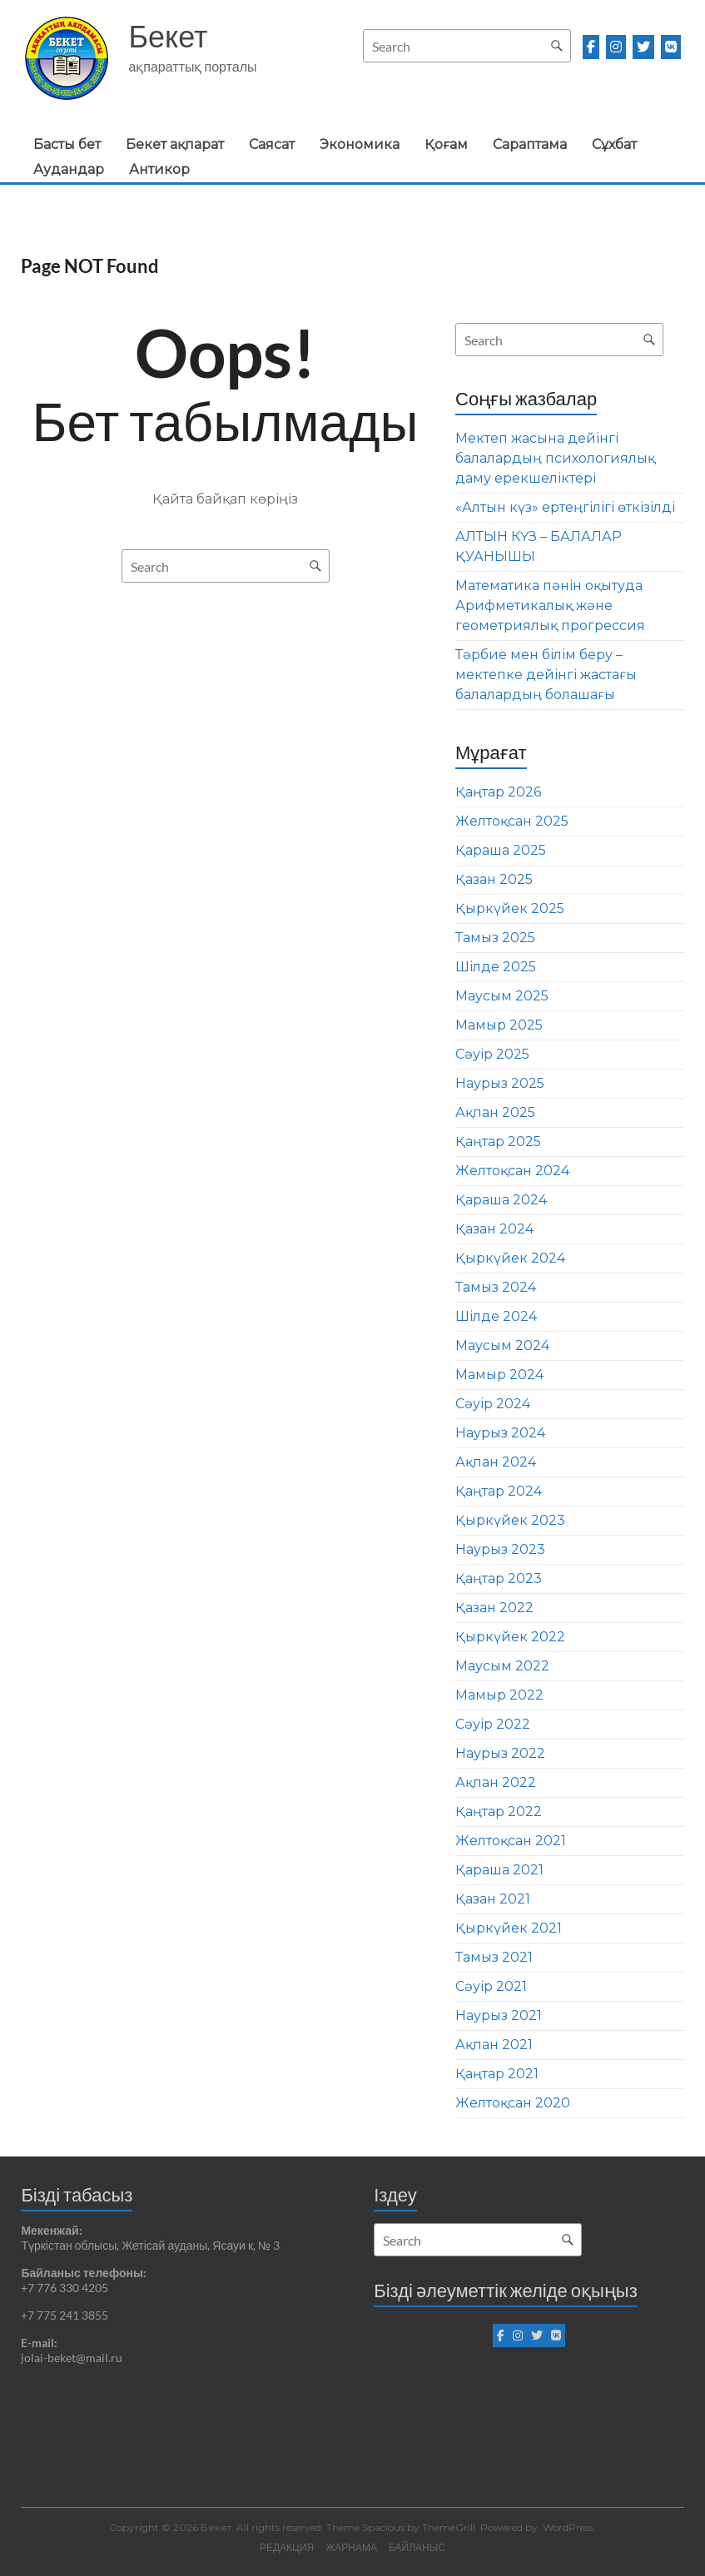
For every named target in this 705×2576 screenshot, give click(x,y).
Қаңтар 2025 (498, 1141)
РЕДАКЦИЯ (287, 2547)
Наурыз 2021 (498, 2015)
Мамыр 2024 (499, 1374)
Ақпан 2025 (495, 1112)
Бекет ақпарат (175, 144)
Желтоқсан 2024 (512, 1171)
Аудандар (68, 169)
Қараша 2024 (501, 1200)
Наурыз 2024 (500, 1433)
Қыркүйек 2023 (510, 1520)
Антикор (159, 169)
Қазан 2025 (494, 879)
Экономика (360, 144)
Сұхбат (614, 144)
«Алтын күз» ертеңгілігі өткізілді (565, 507)
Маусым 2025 (502, 996)
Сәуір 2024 (492, 1404)
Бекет (167, 35)
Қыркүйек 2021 (508, 1928)
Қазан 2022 (494, 1608)
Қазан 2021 (492, 1899)
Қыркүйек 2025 (509, 908)
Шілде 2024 (496, 1316)
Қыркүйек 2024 (510, 1258)
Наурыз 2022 (500, 1753)
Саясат (272, 144)
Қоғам (446, 144)
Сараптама (530, 144)
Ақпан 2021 (494, 2044)
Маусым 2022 (502, 1666)
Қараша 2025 (500, 850)
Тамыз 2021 (494, 1957)
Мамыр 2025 (499, 1025)
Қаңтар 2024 (498, 1491)
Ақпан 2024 (495, 1462)
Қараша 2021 (499, 1870)
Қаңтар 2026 (498, 792)
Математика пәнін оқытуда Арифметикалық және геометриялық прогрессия (550, 605)
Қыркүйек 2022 (510, 1637)
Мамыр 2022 (499, 1695)
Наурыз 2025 (499, 1083)
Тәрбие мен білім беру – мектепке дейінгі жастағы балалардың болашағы (546, 674)
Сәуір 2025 (492, 1054)
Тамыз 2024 (495, 1287)
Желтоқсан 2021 (510, 1841)
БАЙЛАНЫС (417, 2547)
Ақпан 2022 (495, 1782)
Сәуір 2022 (492, 1724)
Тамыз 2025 (495, 938)
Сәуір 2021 (491, 1986)
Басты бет (67, 144)
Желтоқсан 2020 (512, 2103)
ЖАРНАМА (351, 2547)
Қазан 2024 (494, 1229)
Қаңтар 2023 (498, 1578)
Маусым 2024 (502, 1345)
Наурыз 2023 (500, 1549)
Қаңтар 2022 (498, 1811)
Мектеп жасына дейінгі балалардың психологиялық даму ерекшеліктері (555, 458)
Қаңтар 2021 (497, 2074)
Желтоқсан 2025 (511, 821)
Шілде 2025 (495, 967)
